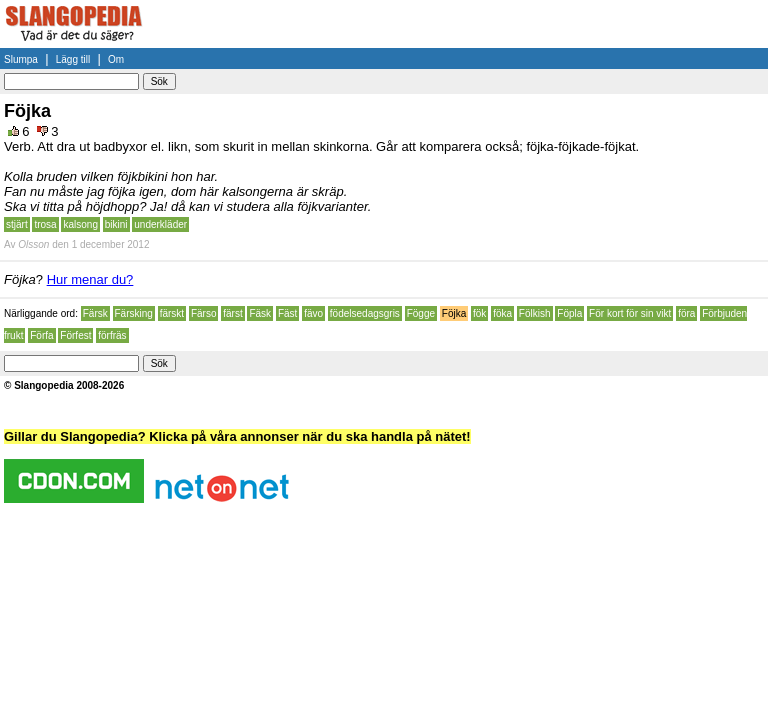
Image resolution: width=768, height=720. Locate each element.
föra (686, 313)
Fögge (421, 313)
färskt (172, 313)
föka (502, 313)
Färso (204, 313)
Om (116, 59)
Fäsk (260, 313)
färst (232, 313)
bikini (116, 224)
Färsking (134, 313)
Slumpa (21, 59)
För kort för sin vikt (630, 313)
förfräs (112, 335)
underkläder (160, 224)
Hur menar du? (90, 279)
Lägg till (73, 59)
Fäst (287, 313)
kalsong (80, 224)
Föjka (454, 313)
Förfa (41, 335)
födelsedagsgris (365, 313)
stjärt (17, 224)
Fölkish (535, 313)
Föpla (569, 313)
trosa (45, 224)
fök (479, 313)
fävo (313, 313)
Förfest (75, 335)
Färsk (95, 313)
